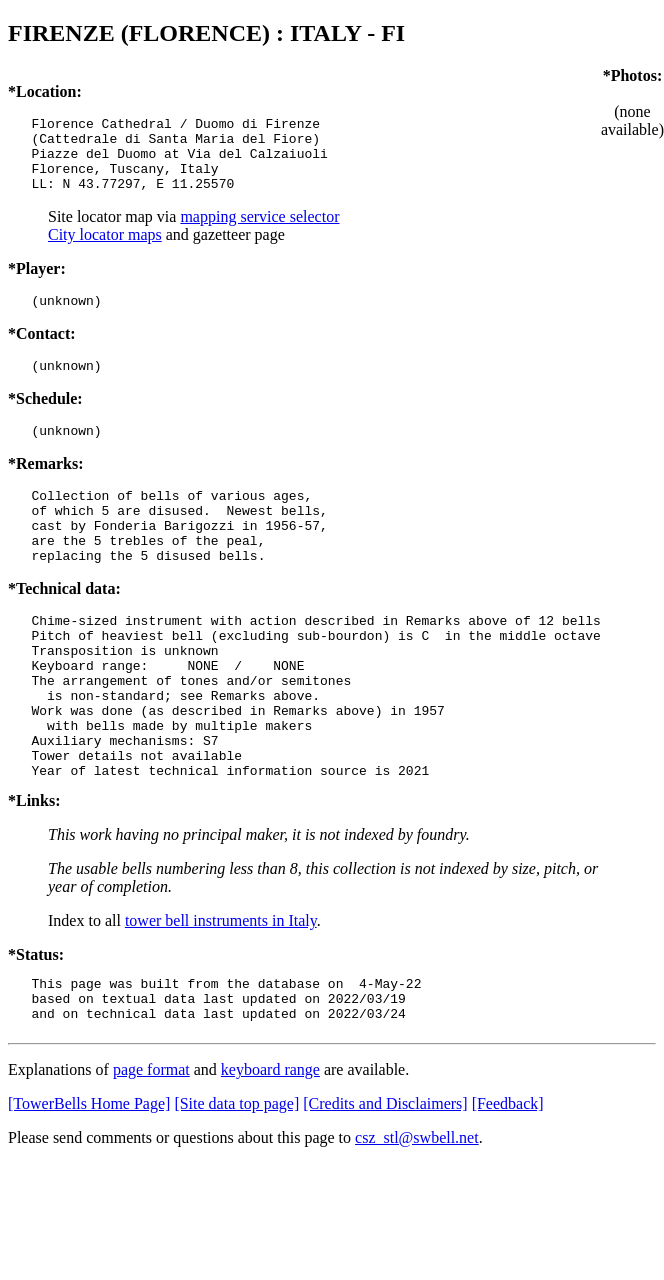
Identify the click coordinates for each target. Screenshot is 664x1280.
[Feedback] (508, 1184)
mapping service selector (259, 231)
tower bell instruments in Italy (221, 992)
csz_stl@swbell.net (417, 1218)
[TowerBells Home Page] (89, 1184)
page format (151, 1150)
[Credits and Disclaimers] (385, 1184)
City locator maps (105, 249)
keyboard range (270, 1150)
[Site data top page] (236, 1184)
